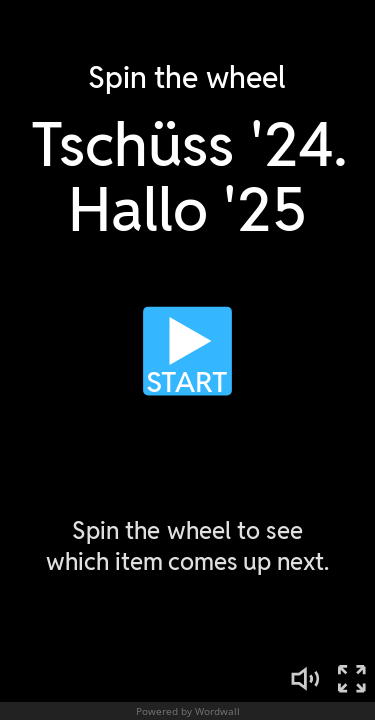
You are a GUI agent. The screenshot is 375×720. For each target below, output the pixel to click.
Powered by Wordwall (188, 711)
